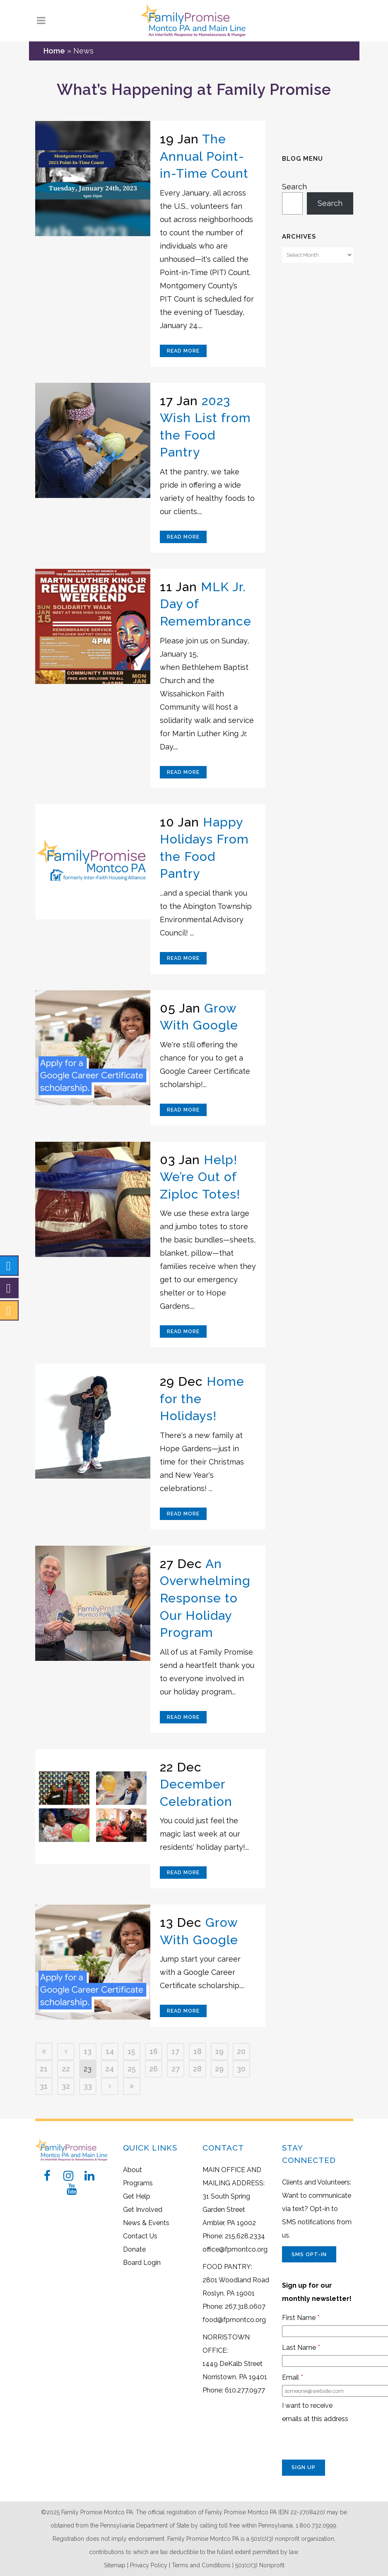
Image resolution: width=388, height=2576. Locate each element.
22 (66, 2068)
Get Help (136, 2196)
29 (219, 2068)
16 (153, 2051)
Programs (138, 2183)
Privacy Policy (148, 2565)
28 (197, 2068)
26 (153, 2068)
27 (175, 2068)
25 (132, 2068)
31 (44, 2086)
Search (294, 186)
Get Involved (142, 2210)
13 (88, 2051)
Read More (183, 351)
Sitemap (114, 2565)
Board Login (142, 2263)
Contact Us (140, 2236)
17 (175, 2051)
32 (66, 2086)
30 (241, 2068)
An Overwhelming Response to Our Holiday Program (205, 1598)
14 (110, 2051)
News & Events (146, 2223)
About (132, 2170)
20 (241, 2051)
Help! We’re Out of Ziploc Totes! (200, 1177)
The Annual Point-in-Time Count (204, 156)
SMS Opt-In (309, 2254)
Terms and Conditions (201, 2565)
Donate (134, 2249)
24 (109, 2068)
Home (54, 50)
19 (219, 2051)
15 (131, 2051)
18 (197, 2051)
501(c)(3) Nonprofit (259, 2565)
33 (88, 2086)
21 (44, 2068)
